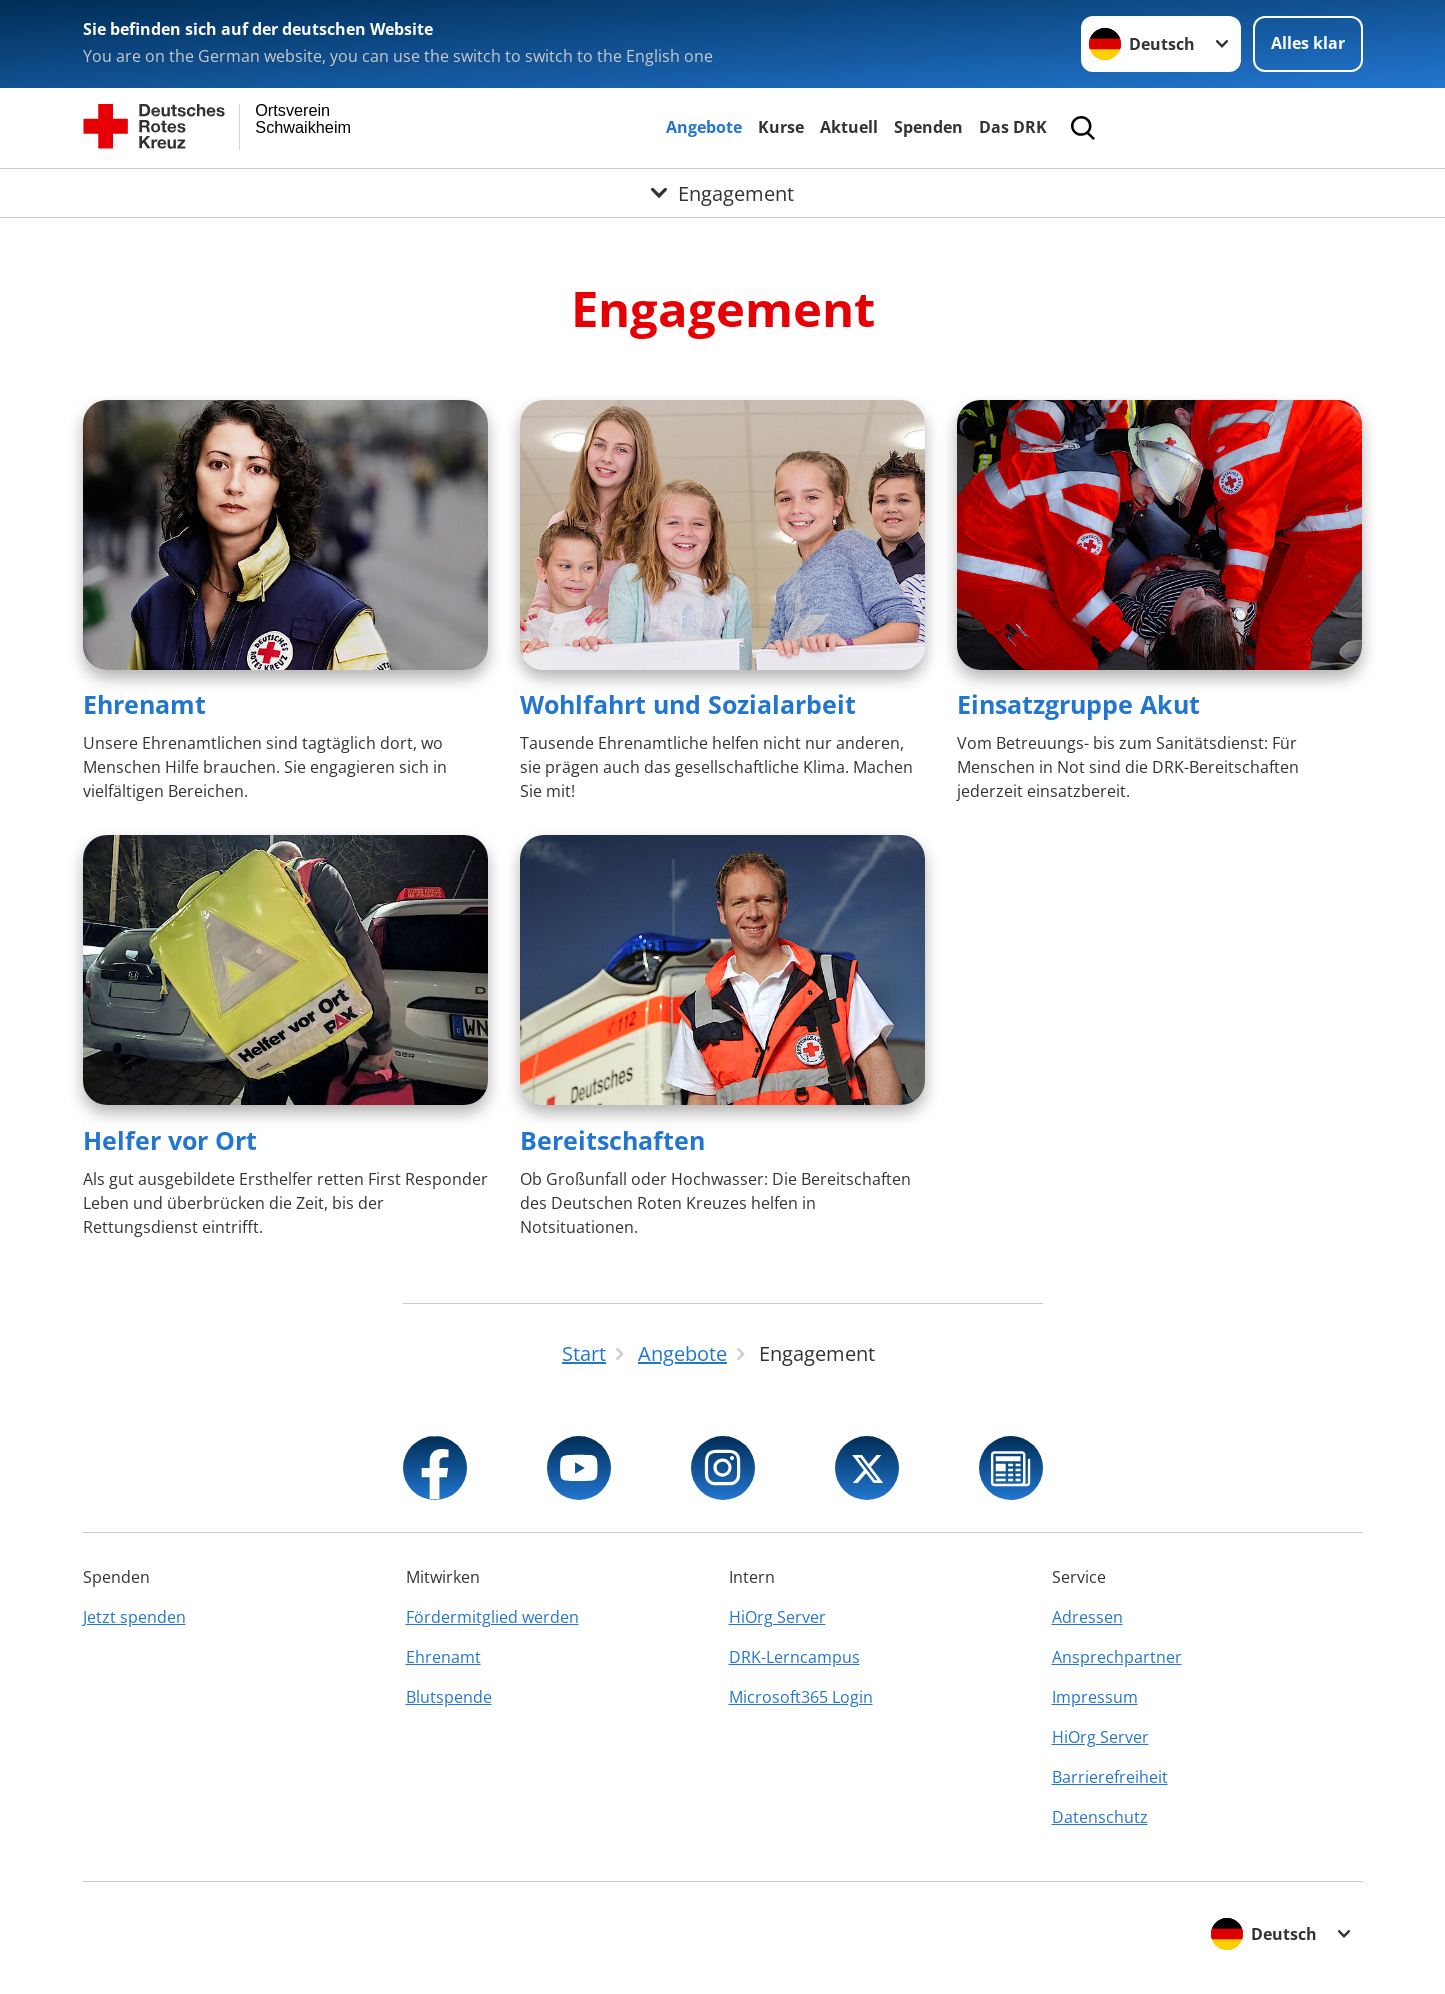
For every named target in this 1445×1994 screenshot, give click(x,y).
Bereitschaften (612, 1140)
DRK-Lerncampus (794, 1657)
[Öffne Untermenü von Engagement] (722, 193)
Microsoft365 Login (801, 1697)
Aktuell (849, 127)
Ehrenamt (144, 704)
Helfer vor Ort (170, 1140)
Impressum (1095, 1697)
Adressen (1087, 1617)
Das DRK (1013, 127)
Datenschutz (1100, 1817)
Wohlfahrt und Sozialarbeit (688, 704)
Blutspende (449, 1697)
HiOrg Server (777, 1617)
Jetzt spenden (134, 1617)
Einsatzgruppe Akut (1078, 704)
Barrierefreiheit (1110, 1777)
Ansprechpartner (1117, 1657)
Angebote (704, 127)
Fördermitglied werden (492, 1617)
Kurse (781, 127)
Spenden (928, 127)
